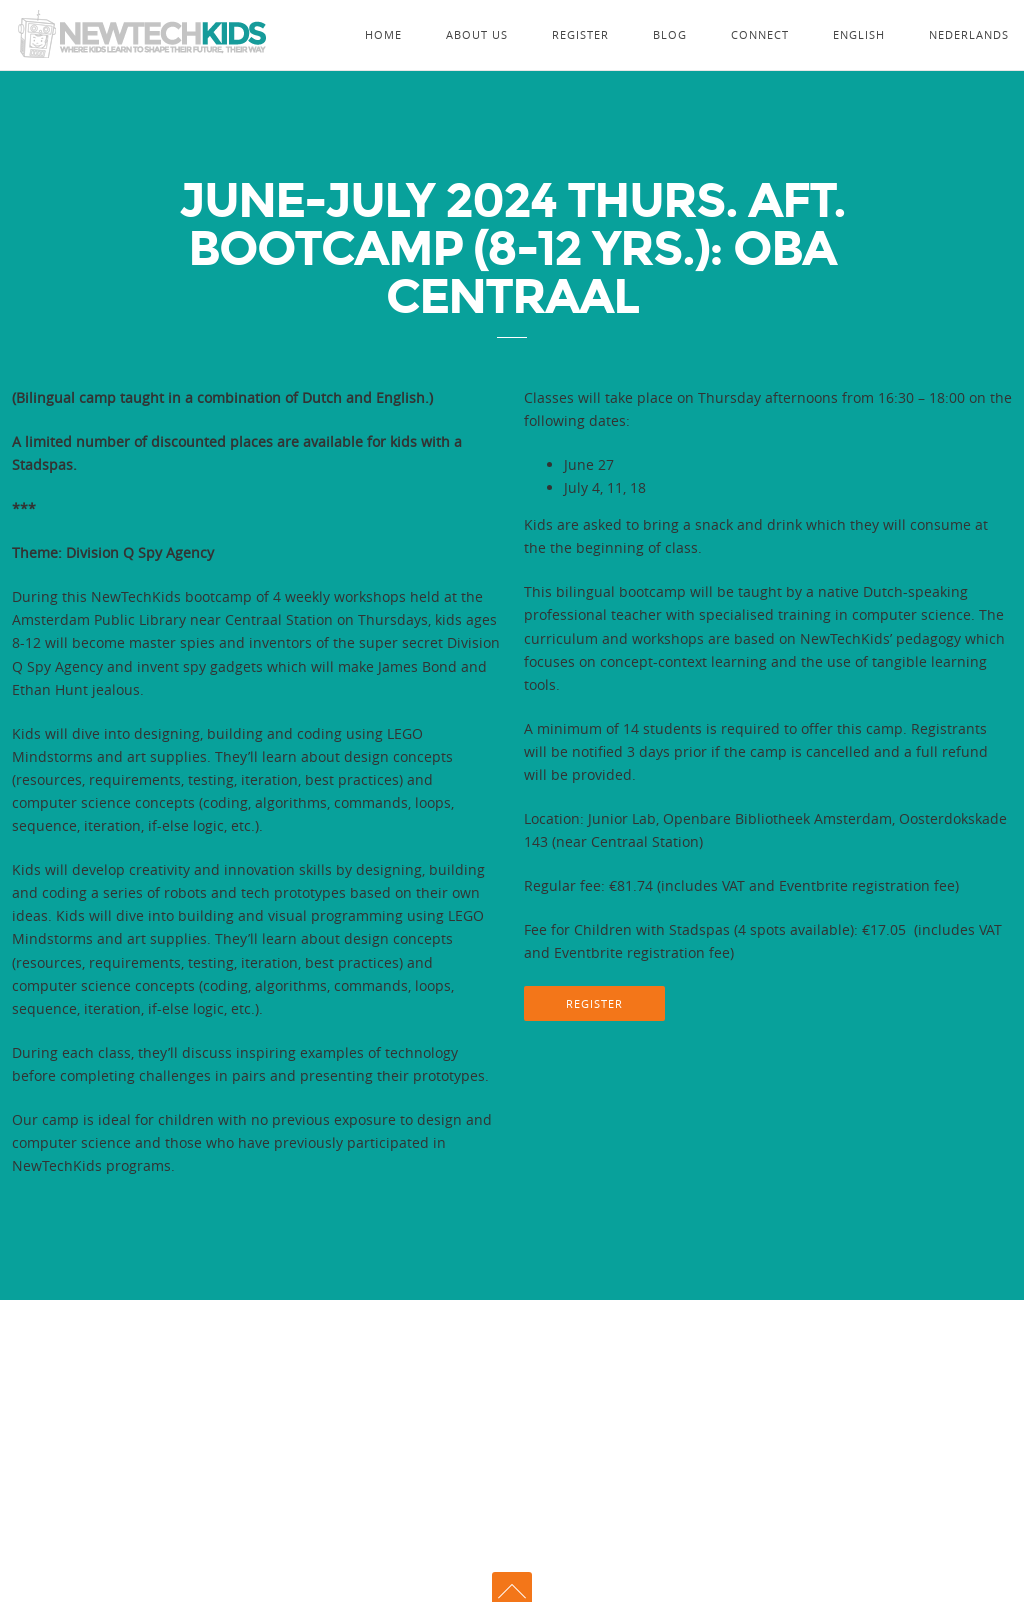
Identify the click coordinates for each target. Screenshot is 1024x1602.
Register (580, 34)
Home (383, 34)
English (859, 34)
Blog (670, 34)
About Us (477, 34)
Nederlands (969, 34)
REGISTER (594, 1003)
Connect (760, 34)
